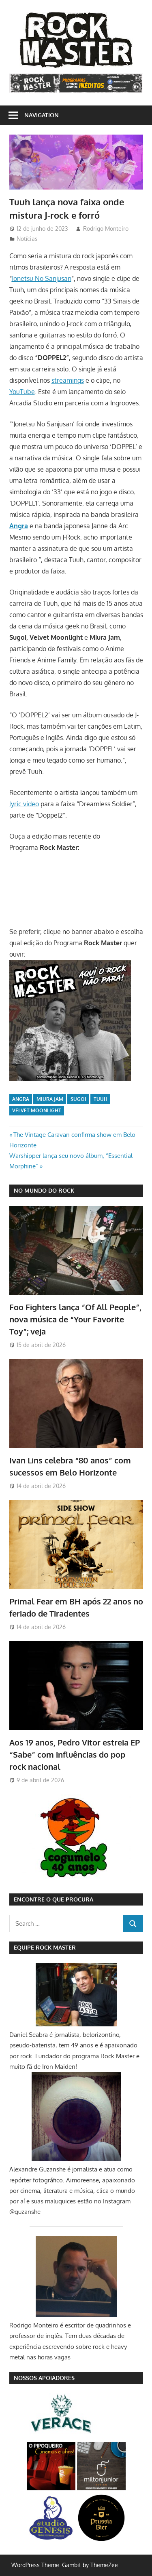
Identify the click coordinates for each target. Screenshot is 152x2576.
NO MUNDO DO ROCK (44, 1190)
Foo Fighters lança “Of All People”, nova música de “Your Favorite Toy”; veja (75, 1319)
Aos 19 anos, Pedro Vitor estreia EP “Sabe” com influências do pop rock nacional (74, 1754)
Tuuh (100, 1099)
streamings (67, 380)
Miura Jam (49, 1099)
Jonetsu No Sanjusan (41, 278)
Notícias (27, 238)
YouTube (22, 392)
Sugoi (78, 1099)
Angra (20, 1099)
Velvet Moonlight (36, 1110)
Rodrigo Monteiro (105, 228)
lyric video (24, 804)
